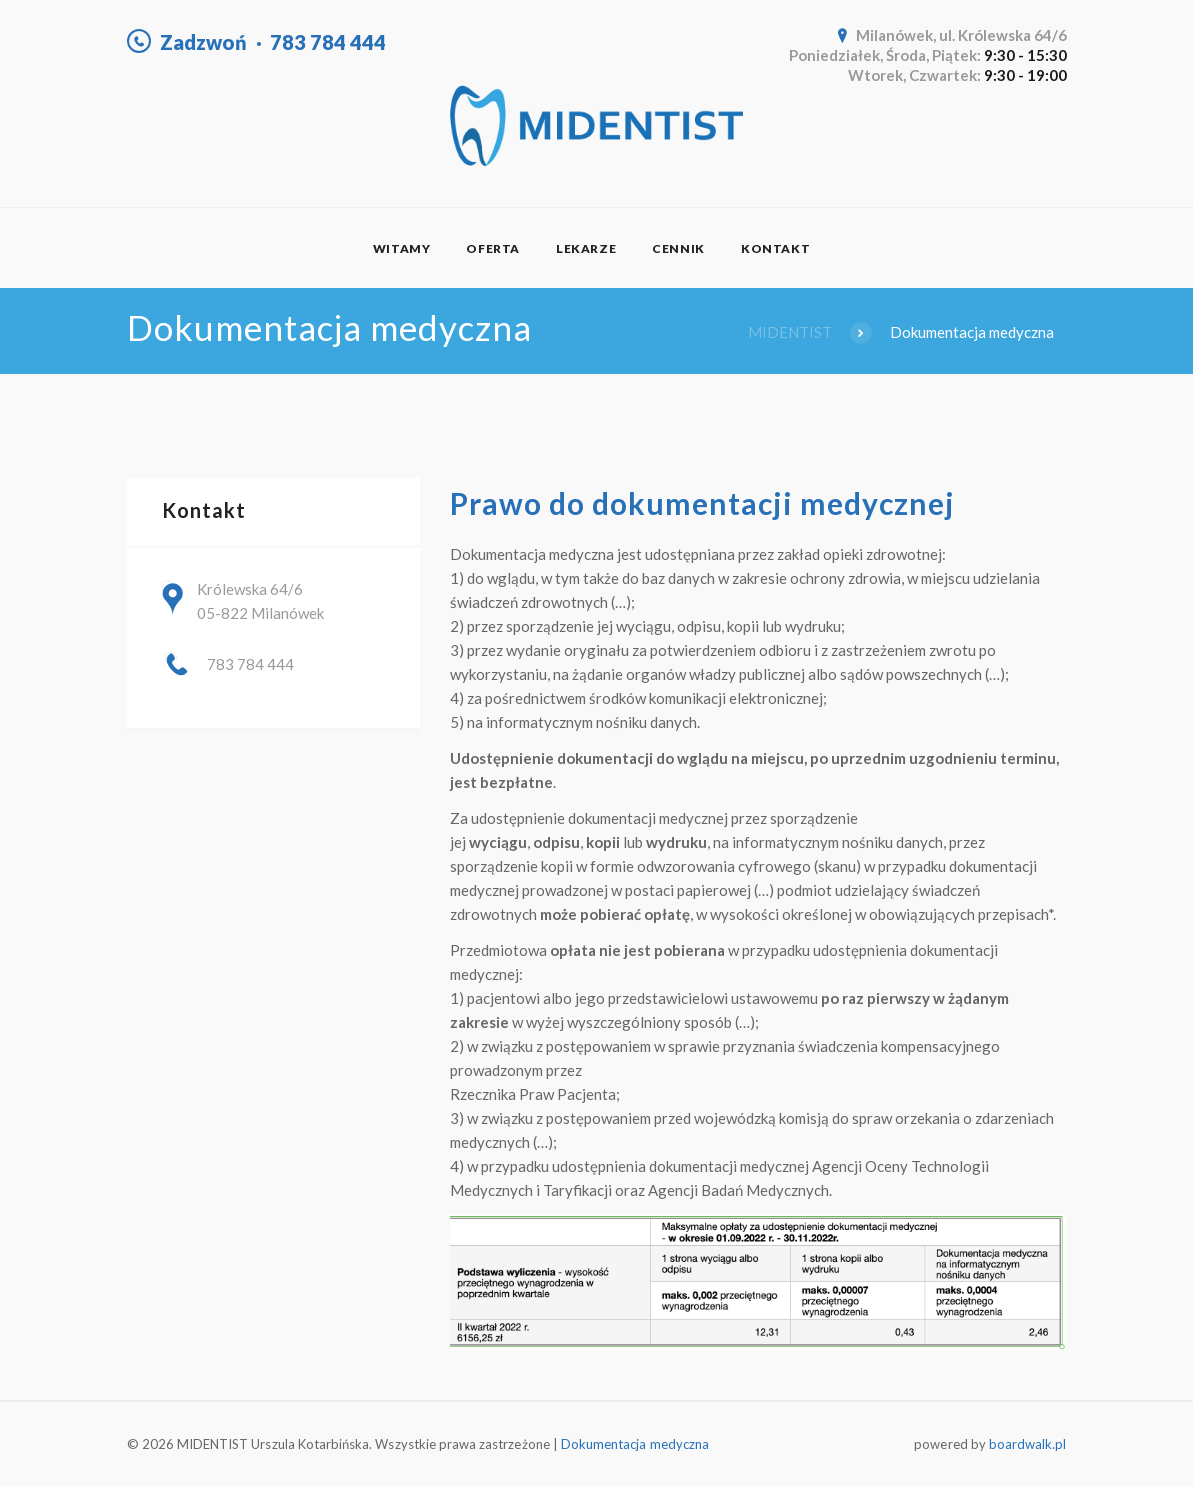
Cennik (678, 248)
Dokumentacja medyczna (635, 1444)
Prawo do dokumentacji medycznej (706, 503)
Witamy (402, 248)
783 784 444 (328, 42)
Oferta (493, 248)
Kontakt (775, 248)
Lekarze (586, 248)
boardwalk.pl (1028, 1444)
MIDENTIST (790, 332)
